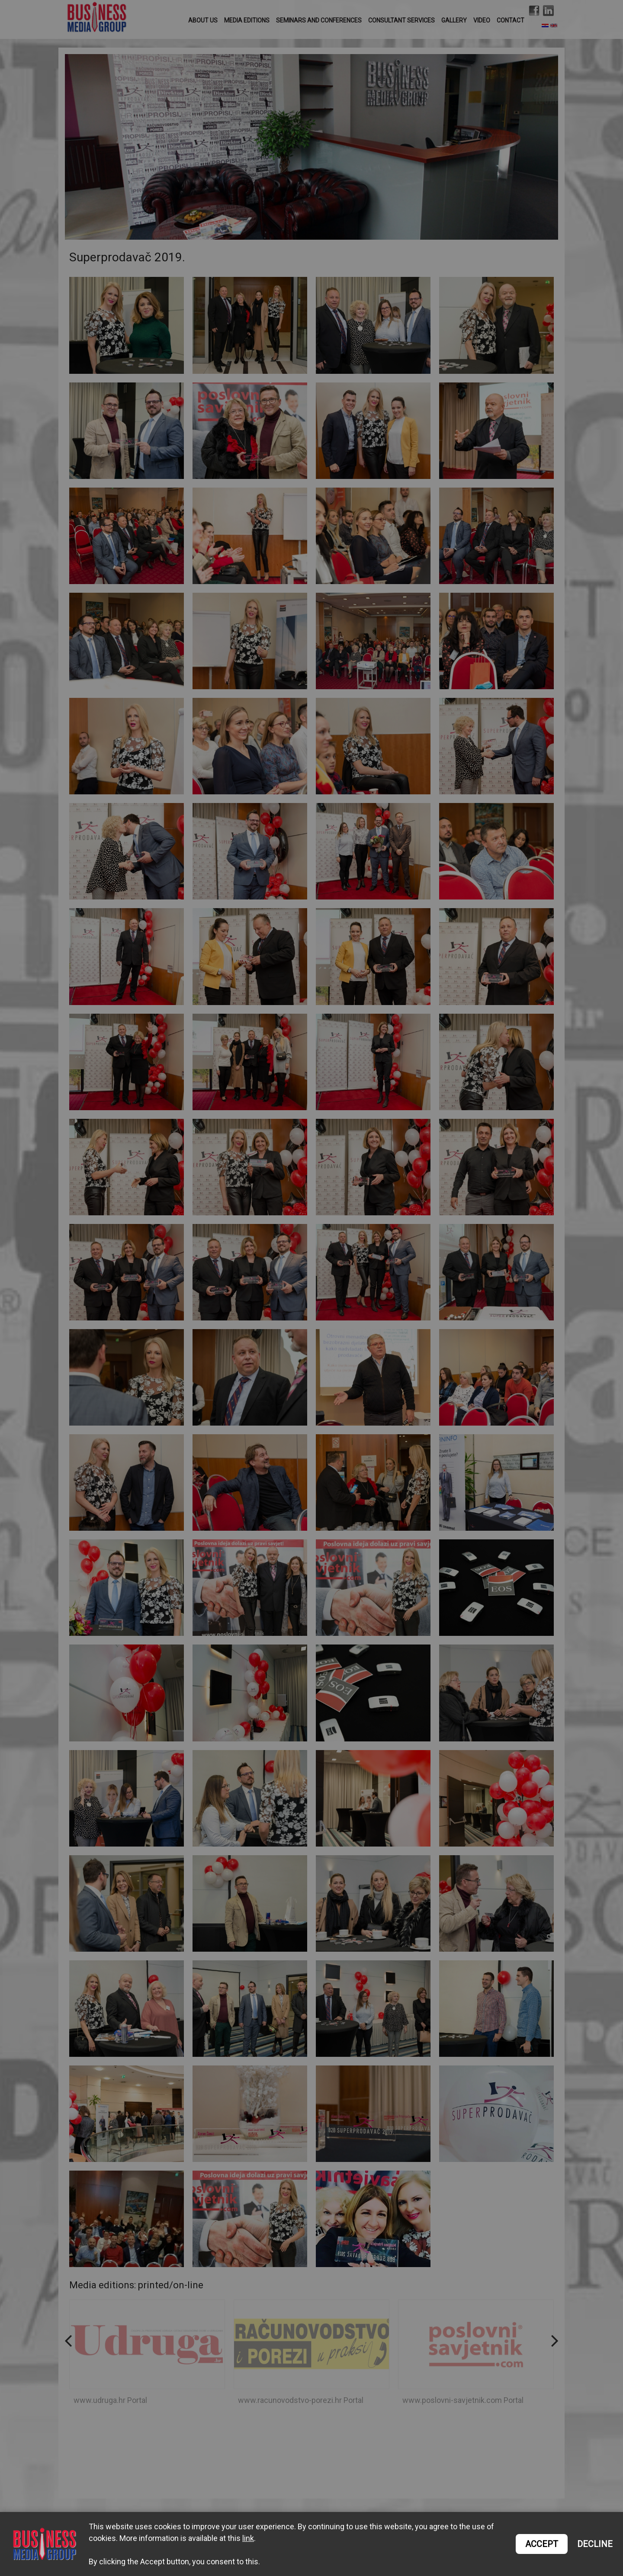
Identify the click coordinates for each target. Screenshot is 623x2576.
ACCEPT (541, 2544)
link (248, 2538)
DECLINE (595, 2544)
